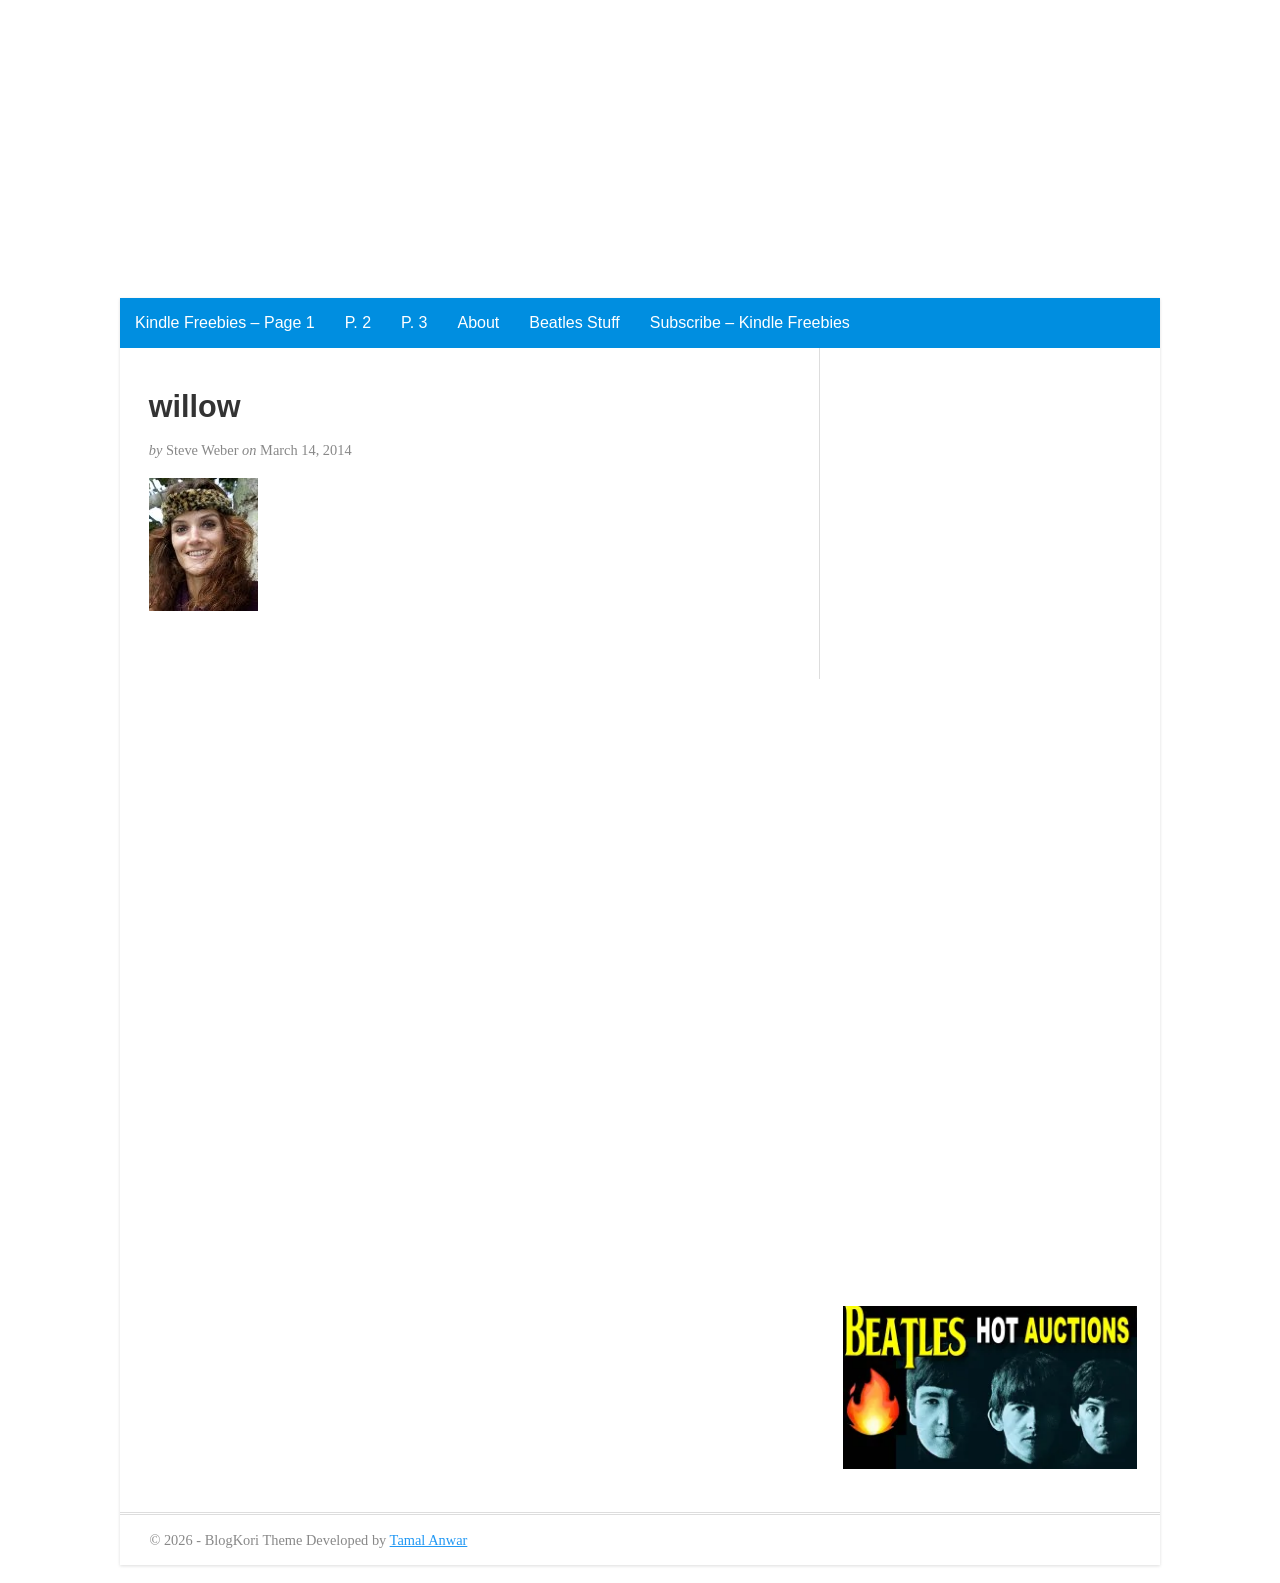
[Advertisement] (600, 140)
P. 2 (358, 322)
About (478, 322)
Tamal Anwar (429, 1540)
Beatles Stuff (574, 322)
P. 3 (414, 322)
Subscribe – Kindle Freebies (750, 322)
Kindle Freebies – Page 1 (225, 322)
